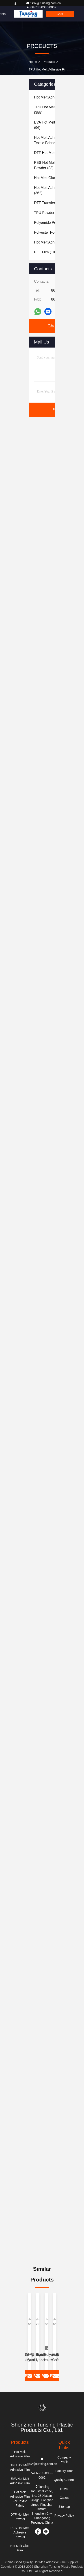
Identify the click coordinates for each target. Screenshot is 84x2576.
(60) (51, 232)
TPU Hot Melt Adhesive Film (48, 69)
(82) (52, 178)
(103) (46, 252)
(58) (52, 222)
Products (49, 62)
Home (33, 62)
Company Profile (64, 2460)
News (64, 2489)
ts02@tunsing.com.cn (43, 3)
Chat (59, 14)
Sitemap (64, 2506)
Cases (64, 2497)
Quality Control (64, 2480)
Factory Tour (64, 2471)
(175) (53, 203)
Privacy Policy (64, 2515)
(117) (49, 213)
